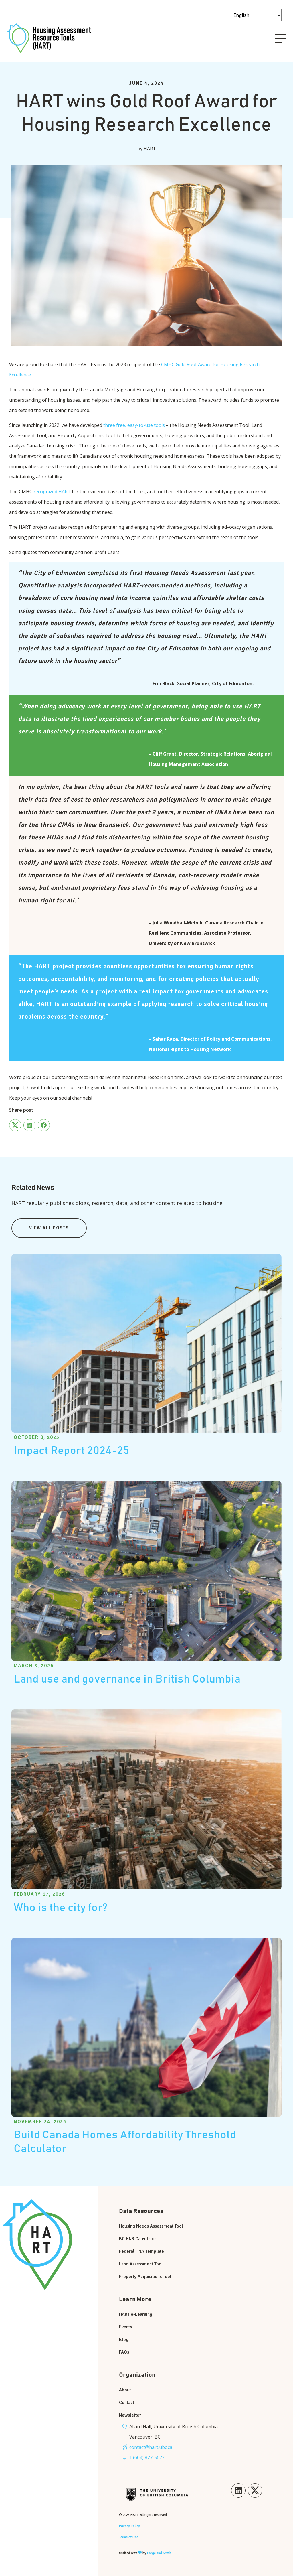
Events (125, 2327)
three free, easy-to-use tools (134, 425)
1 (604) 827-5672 (147, 2457)
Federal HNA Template (141, 2251)
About (125, 2390)
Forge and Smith (159, 2553)
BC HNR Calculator (137, 2239)
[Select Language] (256, 15)
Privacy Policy (129, 2526)
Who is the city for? (61, 1907)
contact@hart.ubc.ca (150, 2447)
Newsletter (130, 2415)
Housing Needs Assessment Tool (151, 2226)
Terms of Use (128, 2537)
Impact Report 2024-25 (72, 1450)
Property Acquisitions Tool (145, 2276)
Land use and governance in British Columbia (127, 1679)
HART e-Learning (135, 2314)
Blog (123, 2339)
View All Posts (49, 1227)
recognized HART (52, 491)
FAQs (124, 2352)
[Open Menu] (280, 38)
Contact (126, 2402)
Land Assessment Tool (141, 2264)
